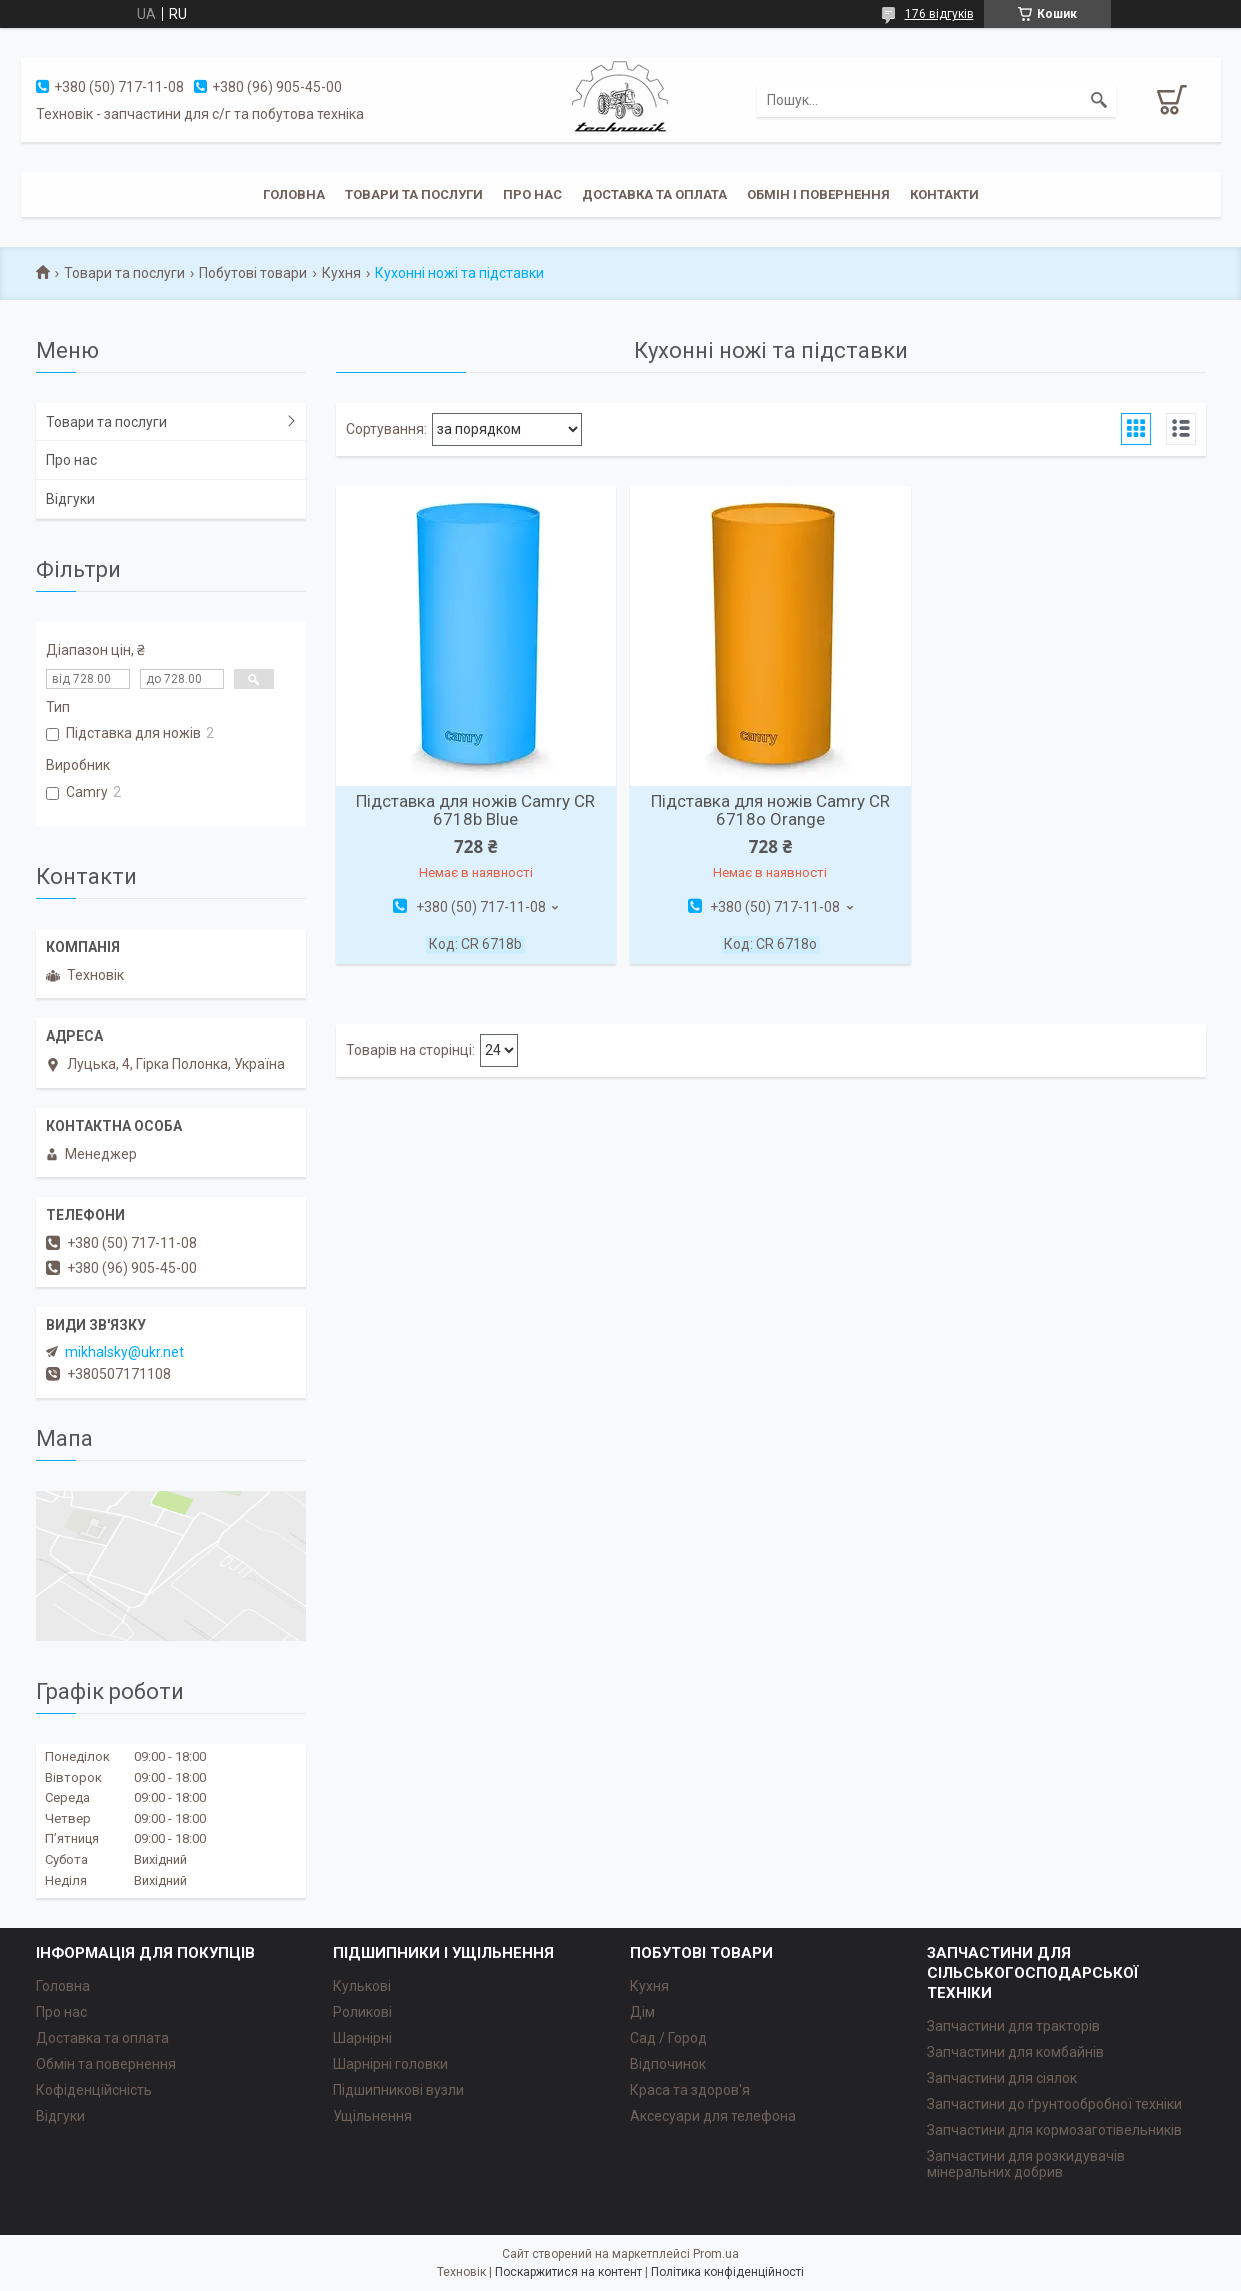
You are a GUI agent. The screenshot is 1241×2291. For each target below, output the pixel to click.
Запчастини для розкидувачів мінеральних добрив (1026, 2164)
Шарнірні (362, 2038)
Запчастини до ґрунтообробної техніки (1054, 2104)
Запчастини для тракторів (1013, 2026)
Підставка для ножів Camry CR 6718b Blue (475, 810)
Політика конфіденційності (727, 2272)
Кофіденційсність (94, 2090)
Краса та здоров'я (690, 2090)
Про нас (532, 194)
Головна (294, 194)
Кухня (341, 273)
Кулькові (362, 1986)
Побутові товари (253, 273)
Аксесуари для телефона (713, 2116)
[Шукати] (1099, 100)
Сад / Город (668, 2038)
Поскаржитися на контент (568, 2272)
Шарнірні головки (390, 2064)
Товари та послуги (414, 194)
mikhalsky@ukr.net (124, 1352)
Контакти (944, 194)
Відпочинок (668, 2064)
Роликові (362, 2012)
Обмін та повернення (106, 2064)
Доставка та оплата (654, 194)
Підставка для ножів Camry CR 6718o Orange (770, 810)
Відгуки (70, 499)
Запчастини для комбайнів (1015, 2052)
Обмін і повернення (818, 194)
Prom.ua (716, 2254)
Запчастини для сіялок (1002, 2078)
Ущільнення (372, 2116)
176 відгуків (939, 14)
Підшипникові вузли (398, 2090)
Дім (642, 2012)
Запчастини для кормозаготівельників (1054, 2130)
